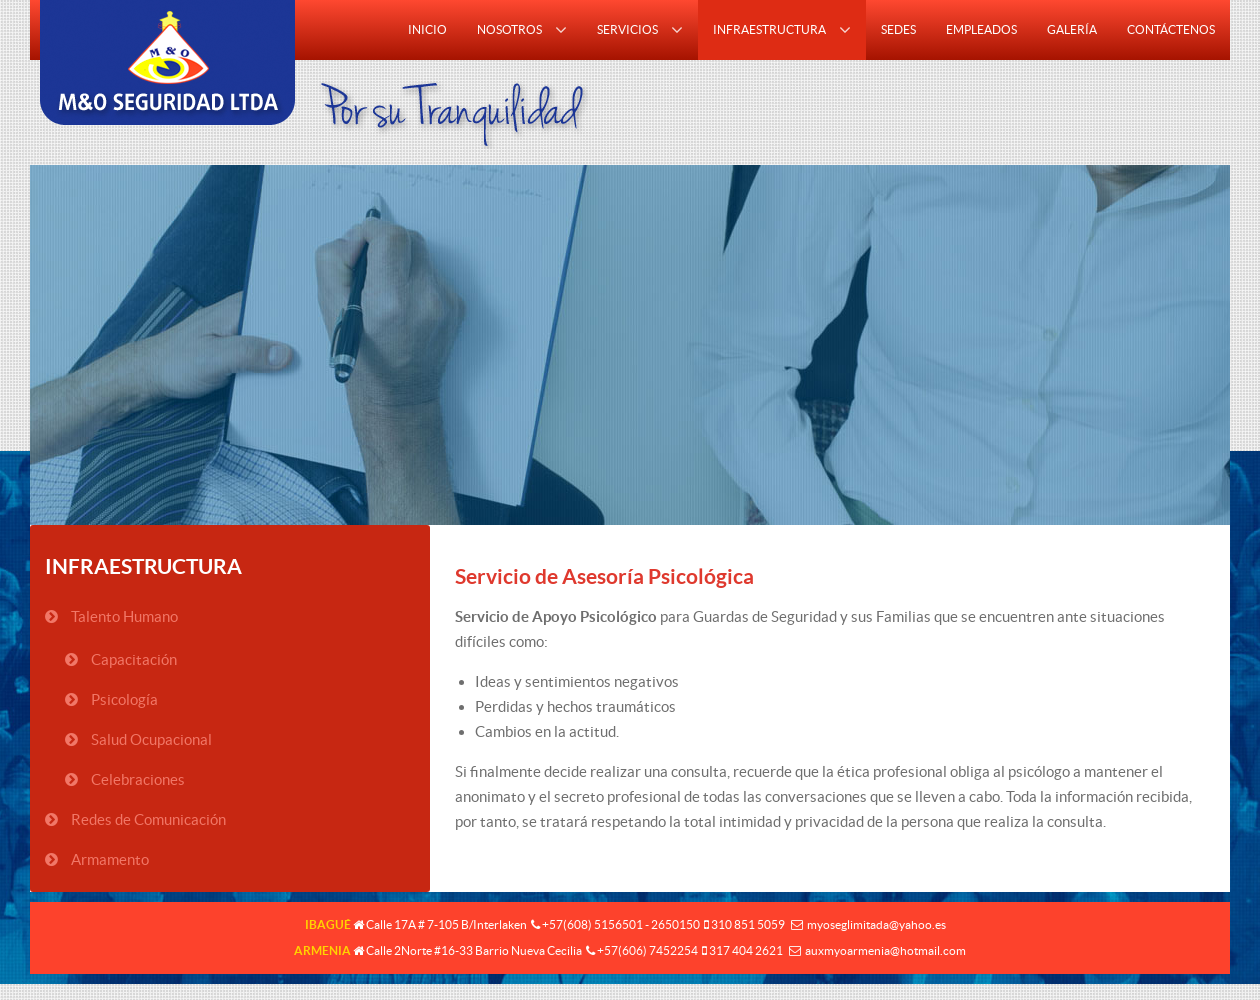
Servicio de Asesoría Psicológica (604, 576)
